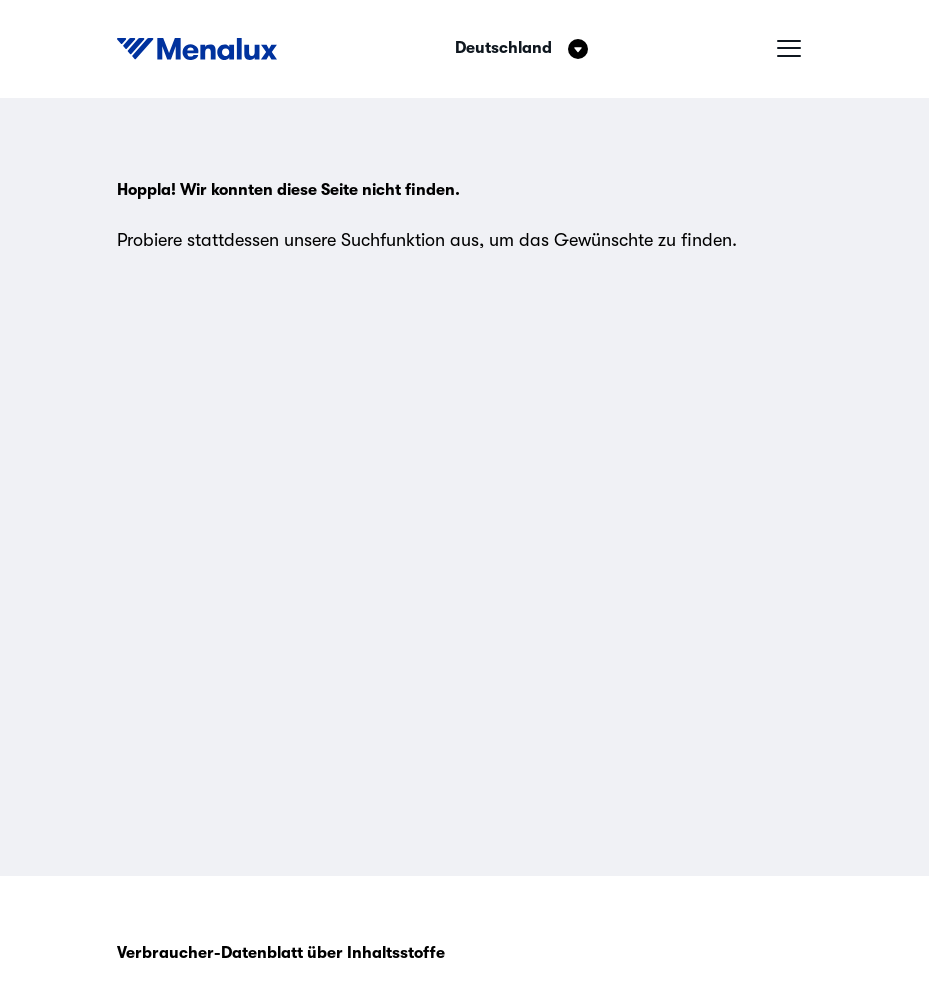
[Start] (197, 49)
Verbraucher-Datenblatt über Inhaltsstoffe (281, 953)
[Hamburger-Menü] (789, 49)
